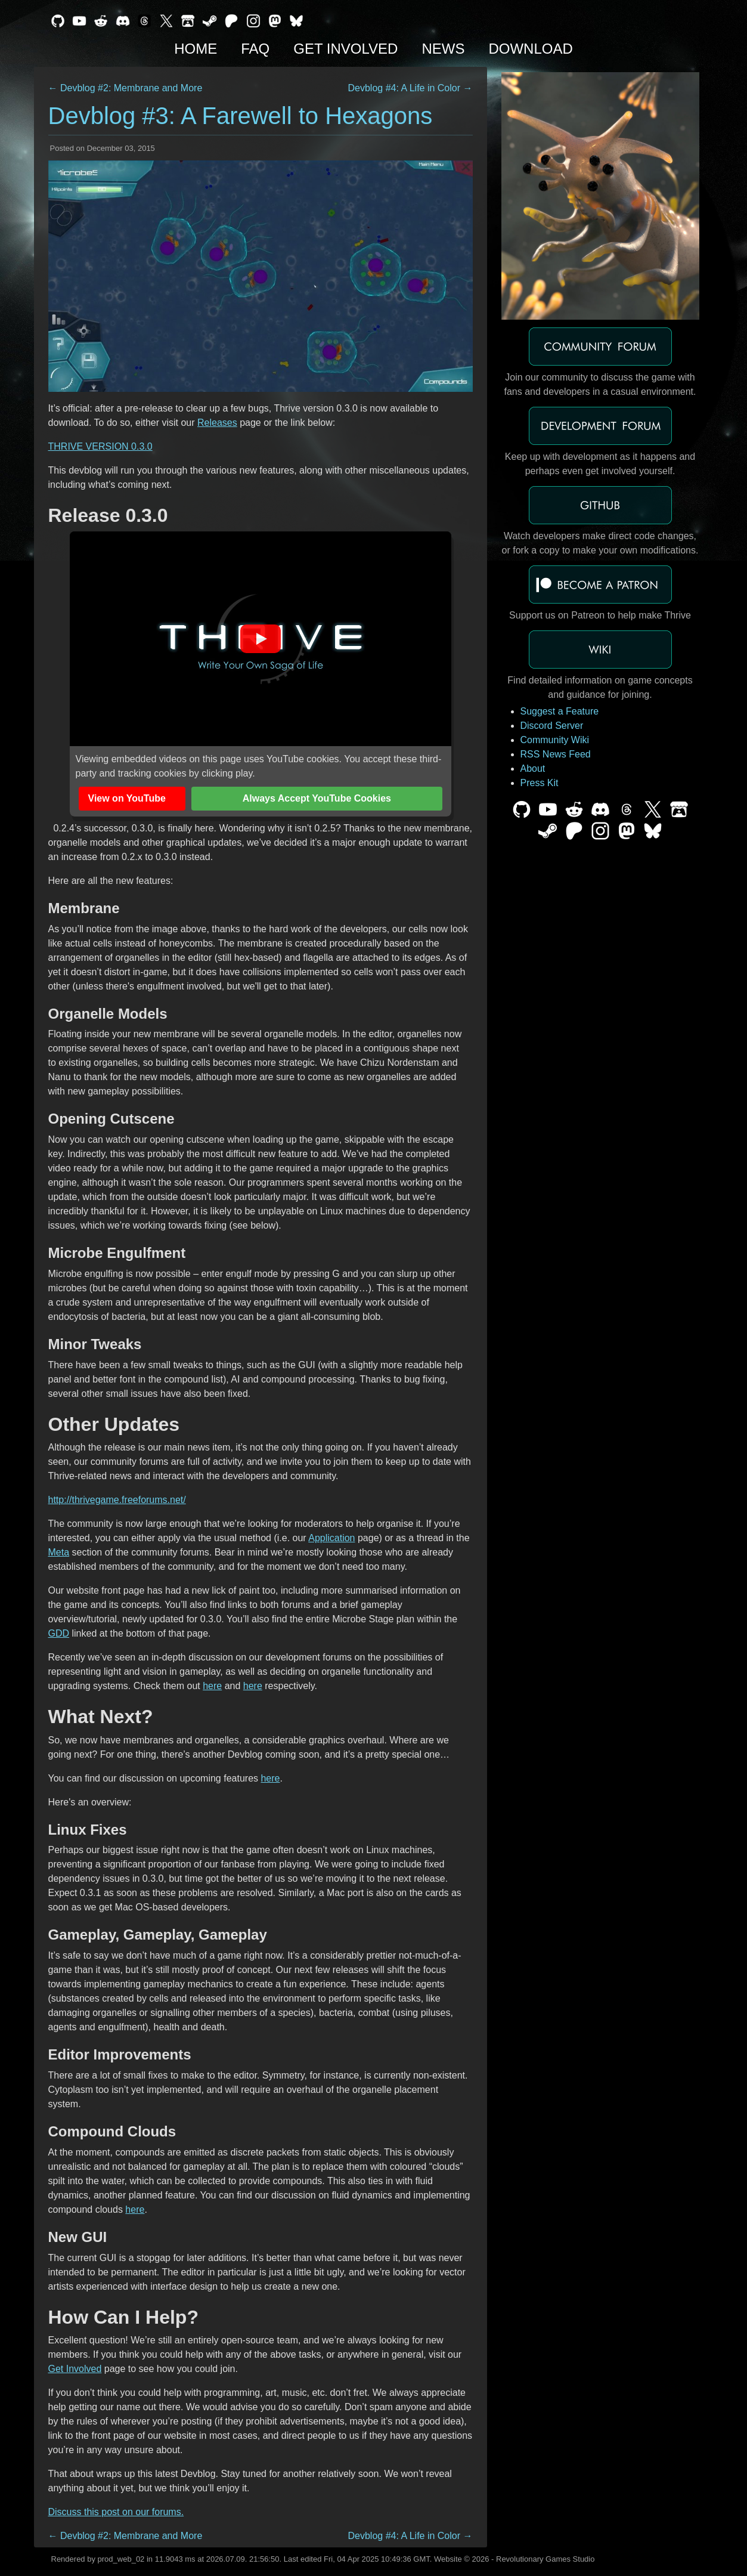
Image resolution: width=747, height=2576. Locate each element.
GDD (59, 1633)
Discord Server (552, 725)
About (532, 768)
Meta (59, 1552)
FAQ (255, 49)
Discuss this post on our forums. (116, 2512)
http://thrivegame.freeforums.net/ (117, 1500)
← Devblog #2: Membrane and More (125, 88)
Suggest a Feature (559, 711)
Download (530, 49)
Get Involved (345, 49)
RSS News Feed (555, 754)
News (442, 49)
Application (331, 1538)
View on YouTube (127, 798)
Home (195, 49)
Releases (217, 423)
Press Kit (539, 783)
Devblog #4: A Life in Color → (410, 88)
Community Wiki (555, 740)
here (212, 1686)
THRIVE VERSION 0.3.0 (100, 446)
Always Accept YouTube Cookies (317, 798)
